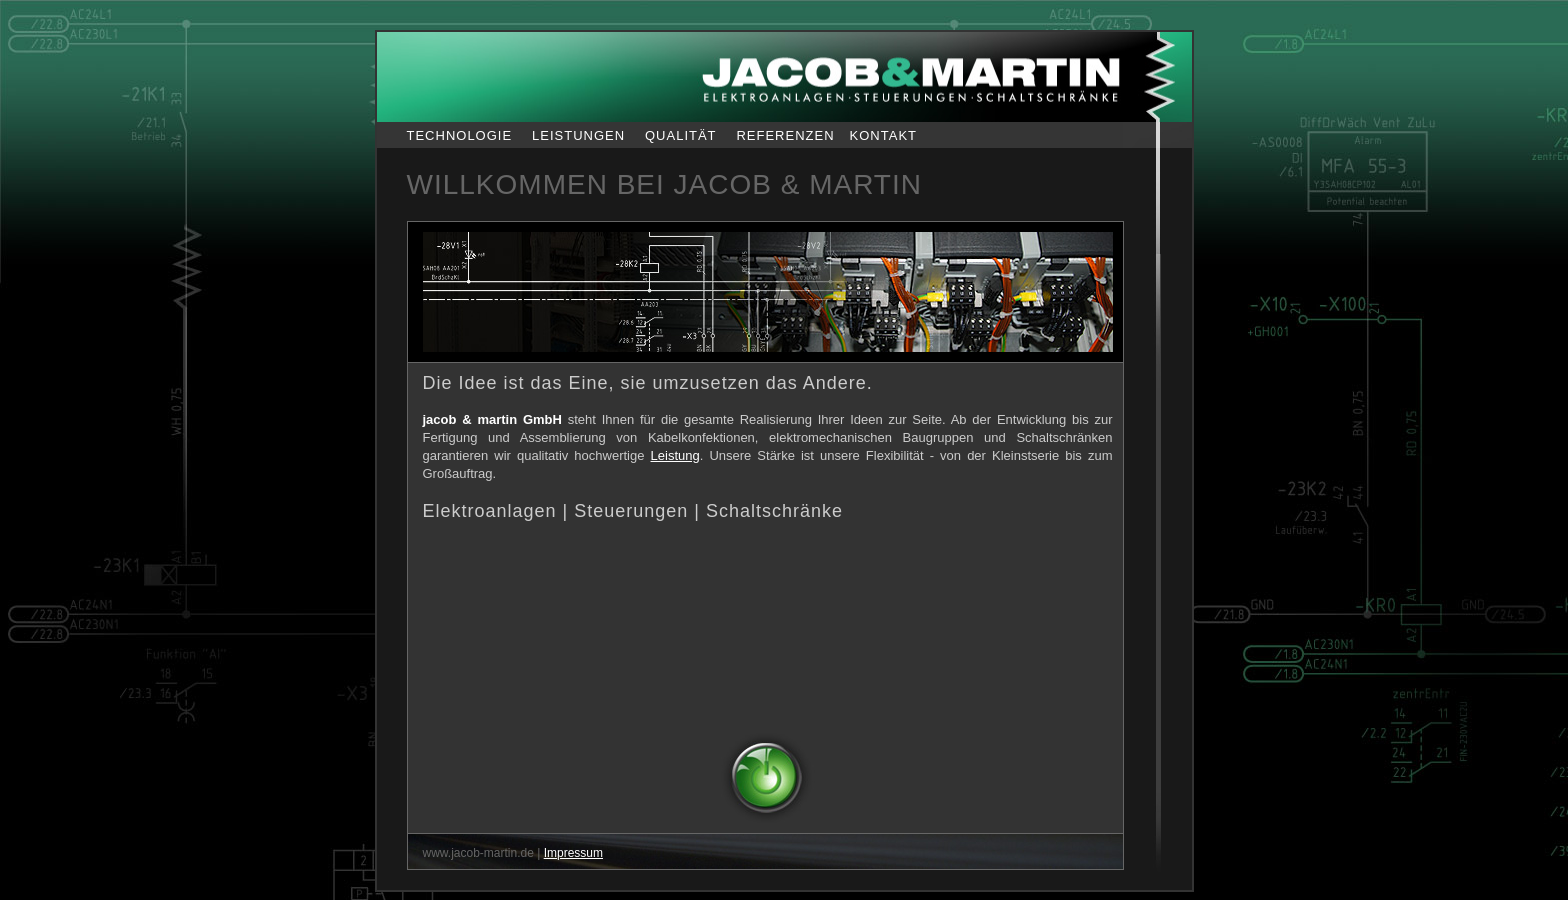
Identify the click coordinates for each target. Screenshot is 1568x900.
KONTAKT (883, 135)
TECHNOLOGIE (460, 135)
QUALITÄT (681, 135)
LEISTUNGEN (578, 135)
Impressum (573, 853)
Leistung (675, 455)
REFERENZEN (785, 135)
